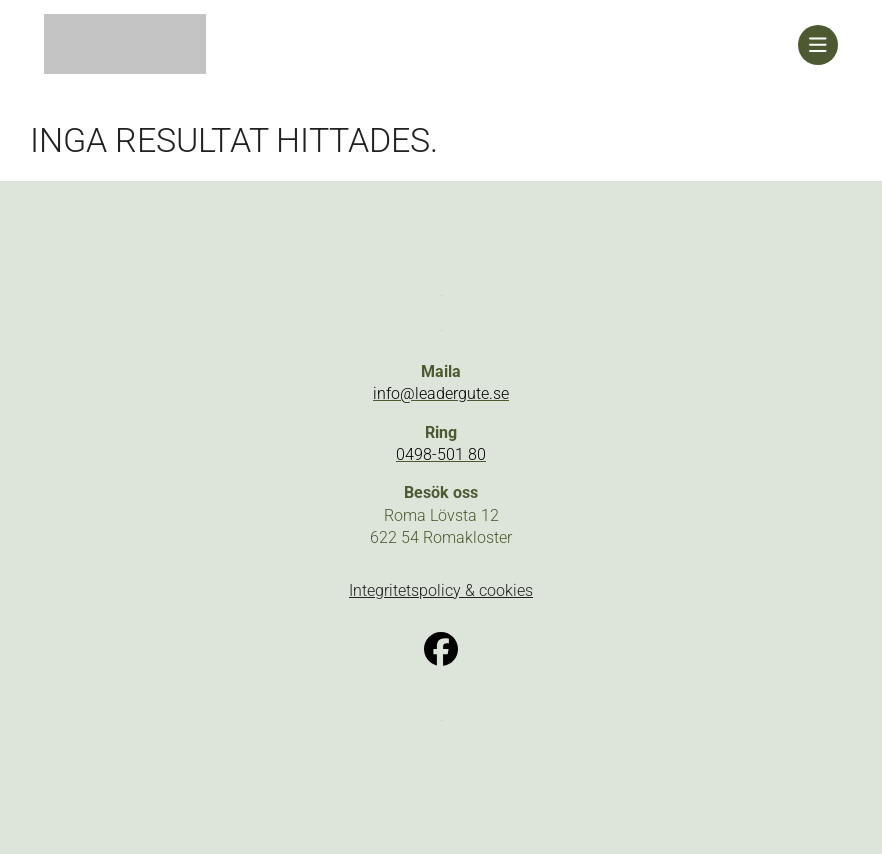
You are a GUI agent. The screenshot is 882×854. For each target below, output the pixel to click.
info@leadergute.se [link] (441, 393)
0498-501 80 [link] (441, 454)
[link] (421, 45)
